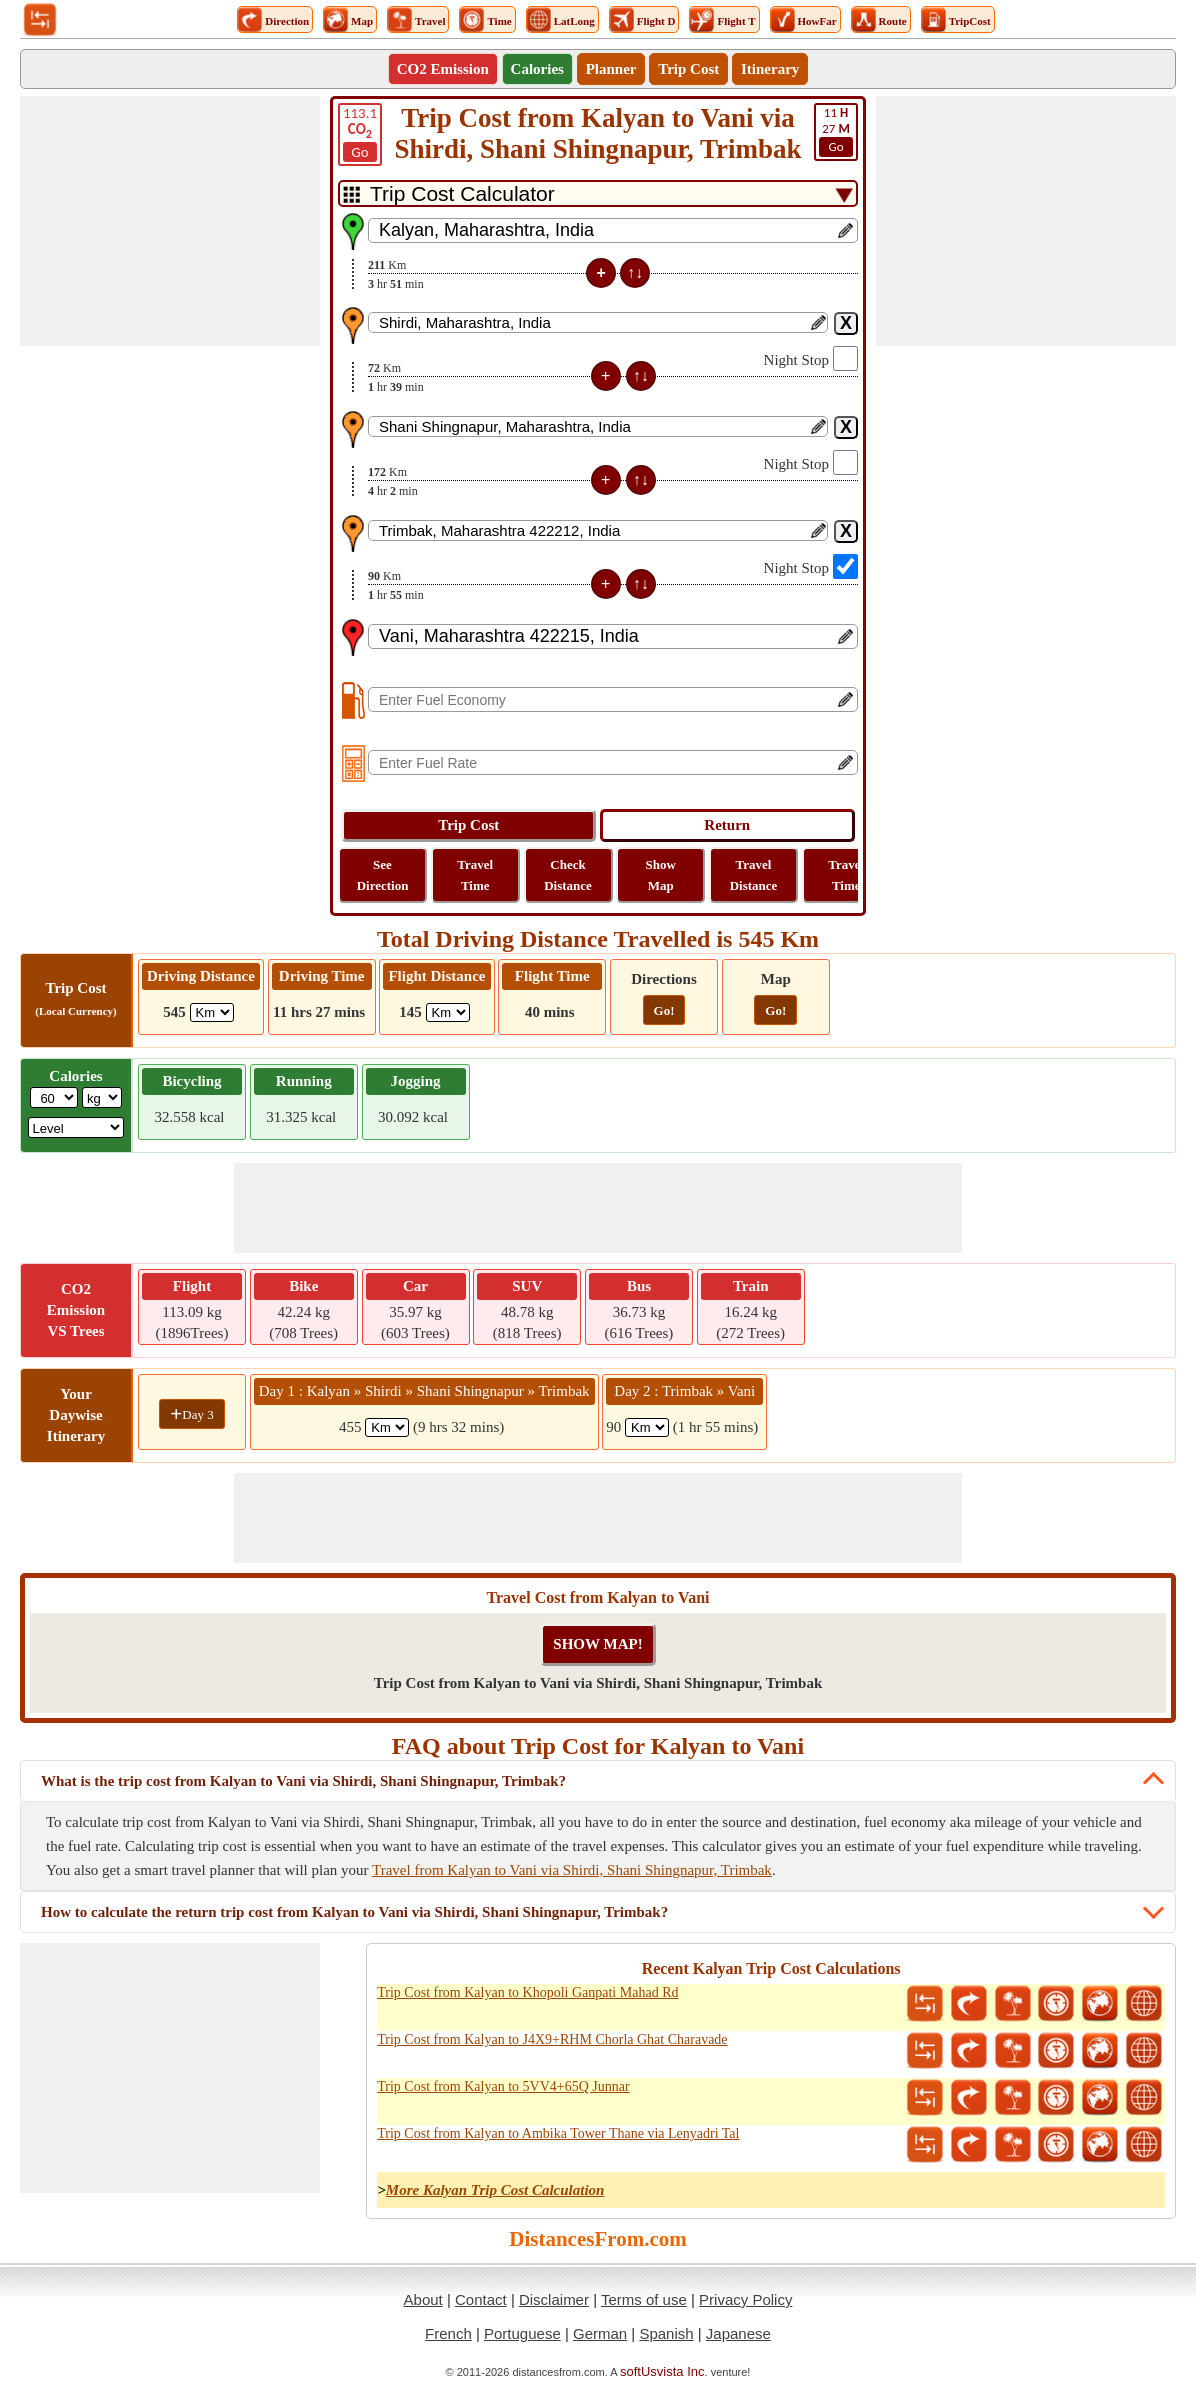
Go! (664, 1010)
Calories (537, 69)
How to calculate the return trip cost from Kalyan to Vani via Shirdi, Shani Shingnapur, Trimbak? (354, 1912)
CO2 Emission (443, 69)
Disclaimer (554, 2299)
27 (836, 131)
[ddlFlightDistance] (448, 1012)
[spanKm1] (387, 1427)
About (423, 2299)
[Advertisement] (170, 221)
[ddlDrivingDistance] (212, 1012)
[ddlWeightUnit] (102, 1097)
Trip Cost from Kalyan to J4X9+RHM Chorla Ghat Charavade (552, 2039)
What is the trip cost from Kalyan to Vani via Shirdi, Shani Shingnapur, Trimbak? (303, 1781)
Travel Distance (754, 875)
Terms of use (644, 2299)
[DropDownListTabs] (598, 193)
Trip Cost (688, 69)
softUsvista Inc (662, 2371)
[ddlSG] (76, 1127)
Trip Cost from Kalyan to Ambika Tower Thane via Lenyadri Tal (558, 2133)
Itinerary (770, 69)
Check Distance (568, 875)
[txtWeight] (54, 1097)
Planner (611, 69)
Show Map (661, 875)
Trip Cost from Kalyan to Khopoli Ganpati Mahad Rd (527, 1992)
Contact (481, 2299)
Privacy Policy (745, 2299)
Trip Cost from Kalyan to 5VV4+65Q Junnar (503, 2086)
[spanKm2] (647, 1427)
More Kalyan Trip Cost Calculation (495, 2190)
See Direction (383, 875)
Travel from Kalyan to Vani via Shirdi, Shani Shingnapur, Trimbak (572, 1870)
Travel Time (475, 875)
